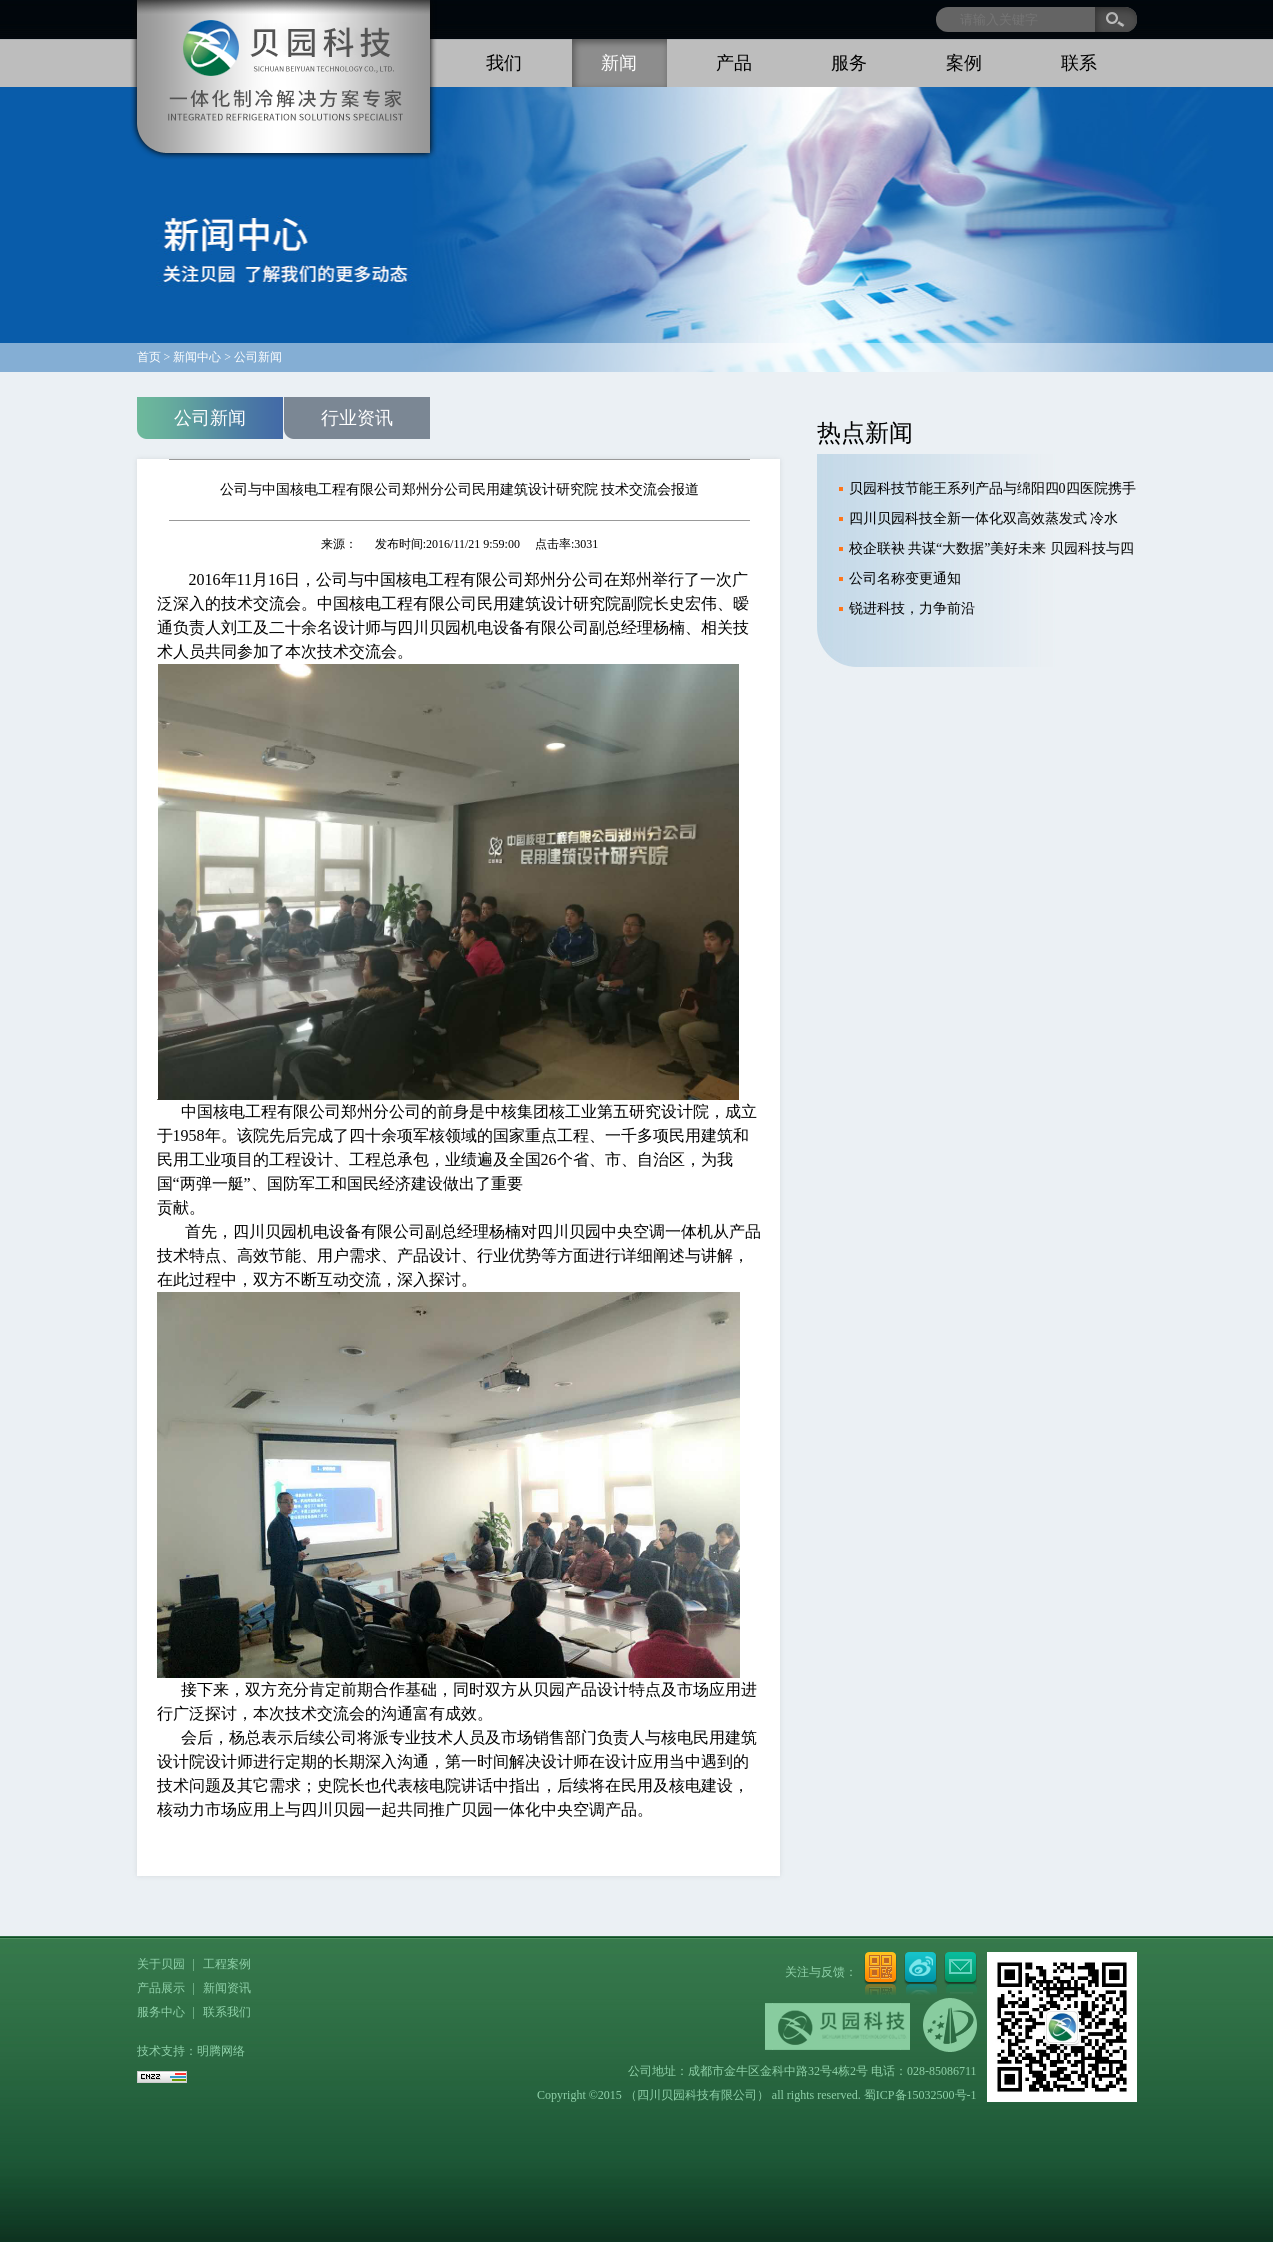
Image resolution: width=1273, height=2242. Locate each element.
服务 (849, 63)
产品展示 (161, 1988)
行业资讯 (357, 418)
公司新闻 (210, 418)
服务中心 (161, 2012)
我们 (504, 63)
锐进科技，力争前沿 (912, 608)
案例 (964, 63)
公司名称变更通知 (905, 578)
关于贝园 (161, 1964)
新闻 (619, 63)
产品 (734, 63)
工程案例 (227, 1964)
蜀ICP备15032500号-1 (920, 2095)
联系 (1079, 63)
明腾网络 (221, 2051)
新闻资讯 (227, 1988)
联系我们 (227, 2012)
